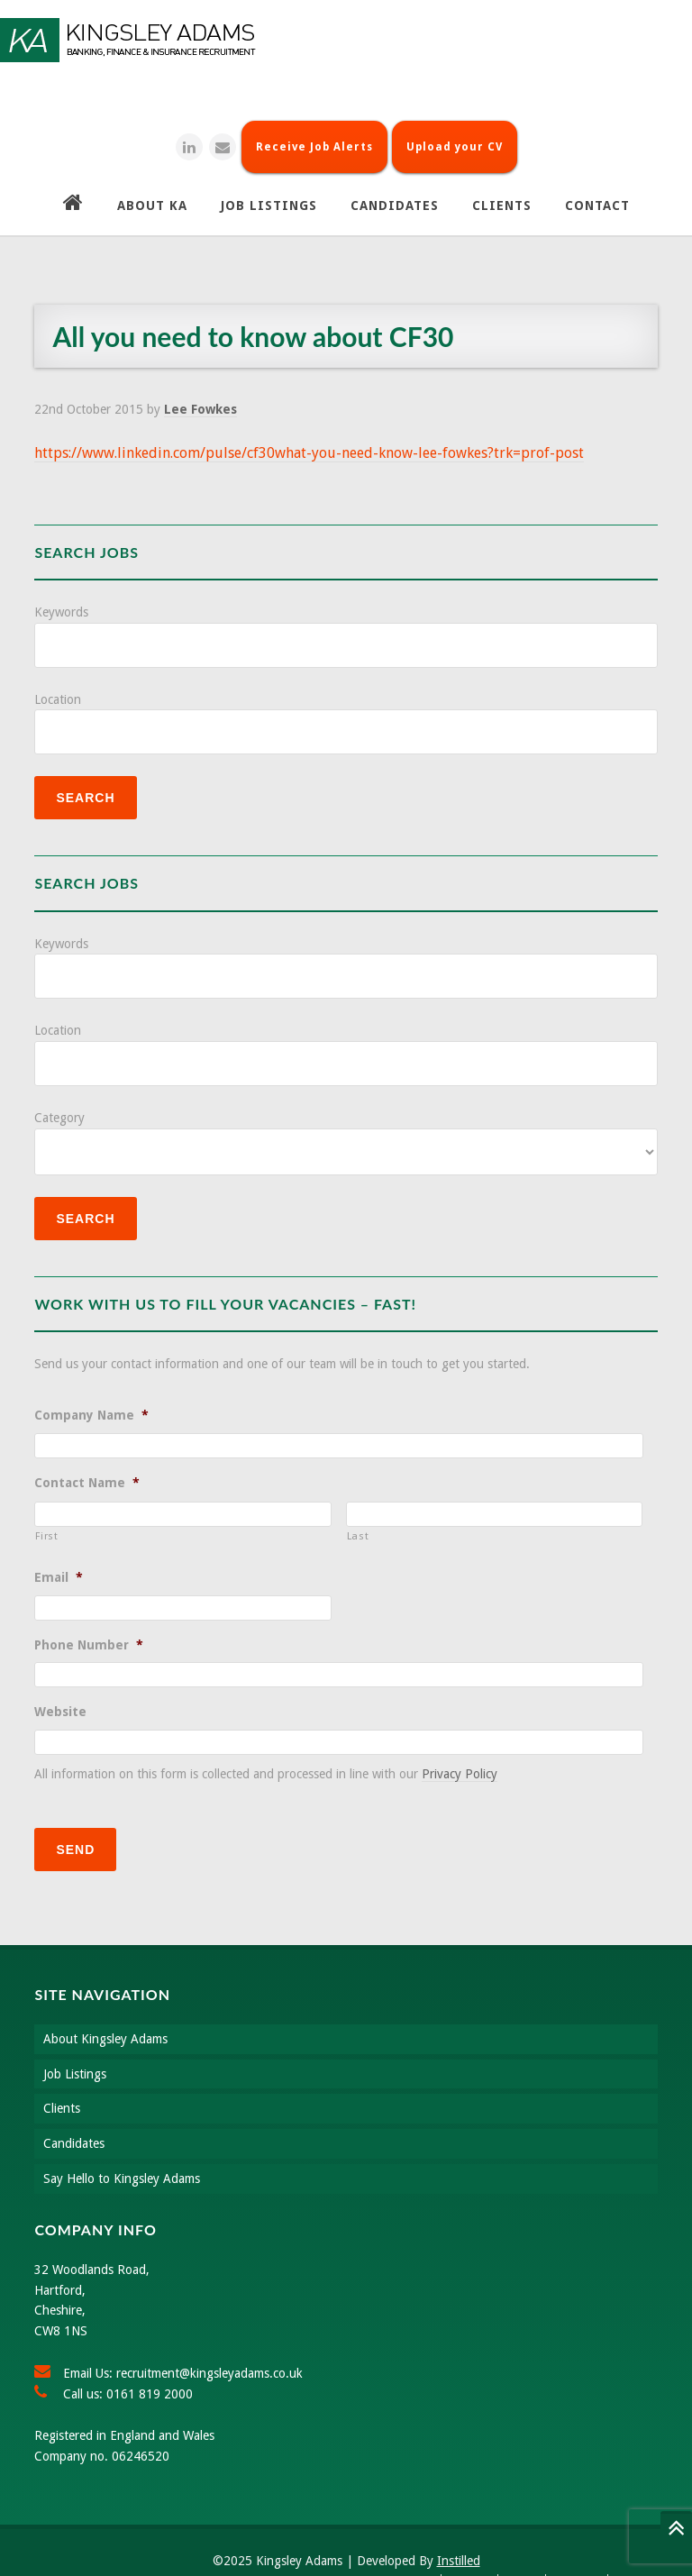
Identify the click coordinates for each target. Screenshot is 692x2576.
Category (59, 1095)
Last (358, 1513)
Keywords (61, 589)
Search (417, 2544)
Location (57, 677)
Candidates (74, 2106)
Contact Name (87, 1460)
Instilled (458, 2524)
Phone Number (88, 1622)
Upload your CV (454, 124)
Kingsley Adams (346, 40)
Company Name (91, 1392)
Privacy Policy (459, 1751)
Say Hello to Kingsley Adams (121, 2141)
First (46, 1513)
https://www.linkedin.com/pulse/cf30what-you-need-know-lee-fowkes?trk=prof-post (309, 430)
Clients (61, 2071)
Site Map (578, 2544)
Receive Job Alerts (314, 124)
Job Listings (74, 2037)
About (523, 2544)
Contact (471, 2544)
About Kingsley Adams (105, 2002)
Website (60, 1689)
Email (58, 1555)
